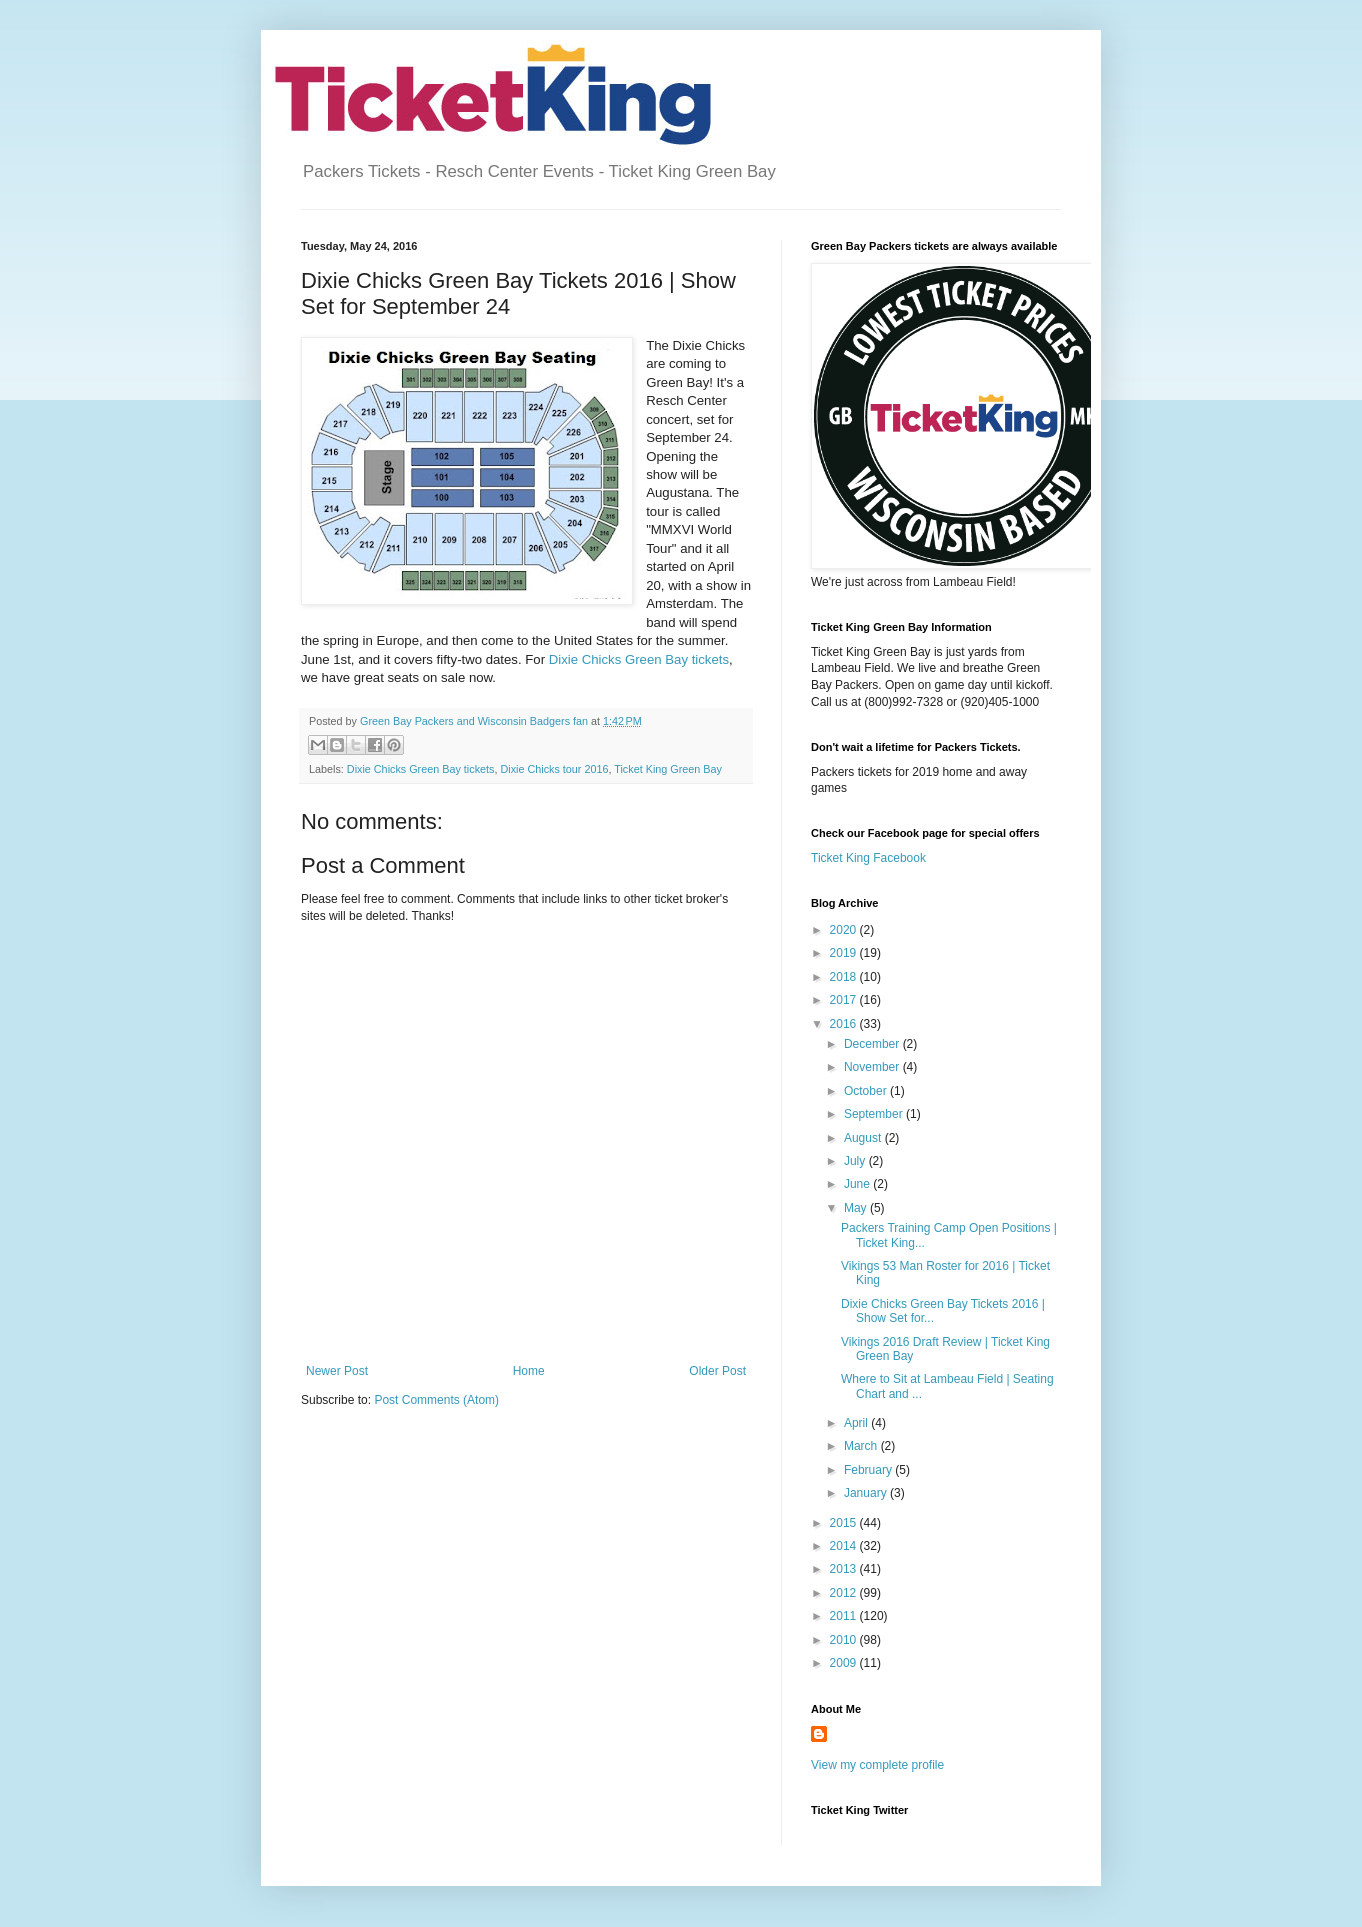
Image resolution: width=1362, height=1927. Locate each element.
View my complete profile (877, 1765)
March (862, 1446)
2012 (845, 1593)
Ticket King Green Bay (668, 769)
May (857, 1208)
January (867, 1493)
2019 (845, 953)
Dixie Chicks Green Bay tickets (639, 659)
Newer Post (337, 1371)
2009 (845, 1663)
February (869, 1470)
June (858, 1184)
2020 (845, 930)
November (873, 1067)
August (864, 1138)
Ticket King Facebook (868, 858)
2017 (845, 1000)
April (857, 1423)
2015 (845, 1523)
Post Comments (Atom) (436, 1400)
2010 (845, 1640)
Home (529, 1371)
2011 (845, 1616)
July (856, 1161)
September (875, 1114)
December (873, 1044)
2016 (845, 1024)
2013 (845, 1569)
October (867, 1091)
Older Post (717, 1371)
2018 (845, 977)
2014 (845, 1546)
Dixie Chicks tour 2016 (554, 769)
